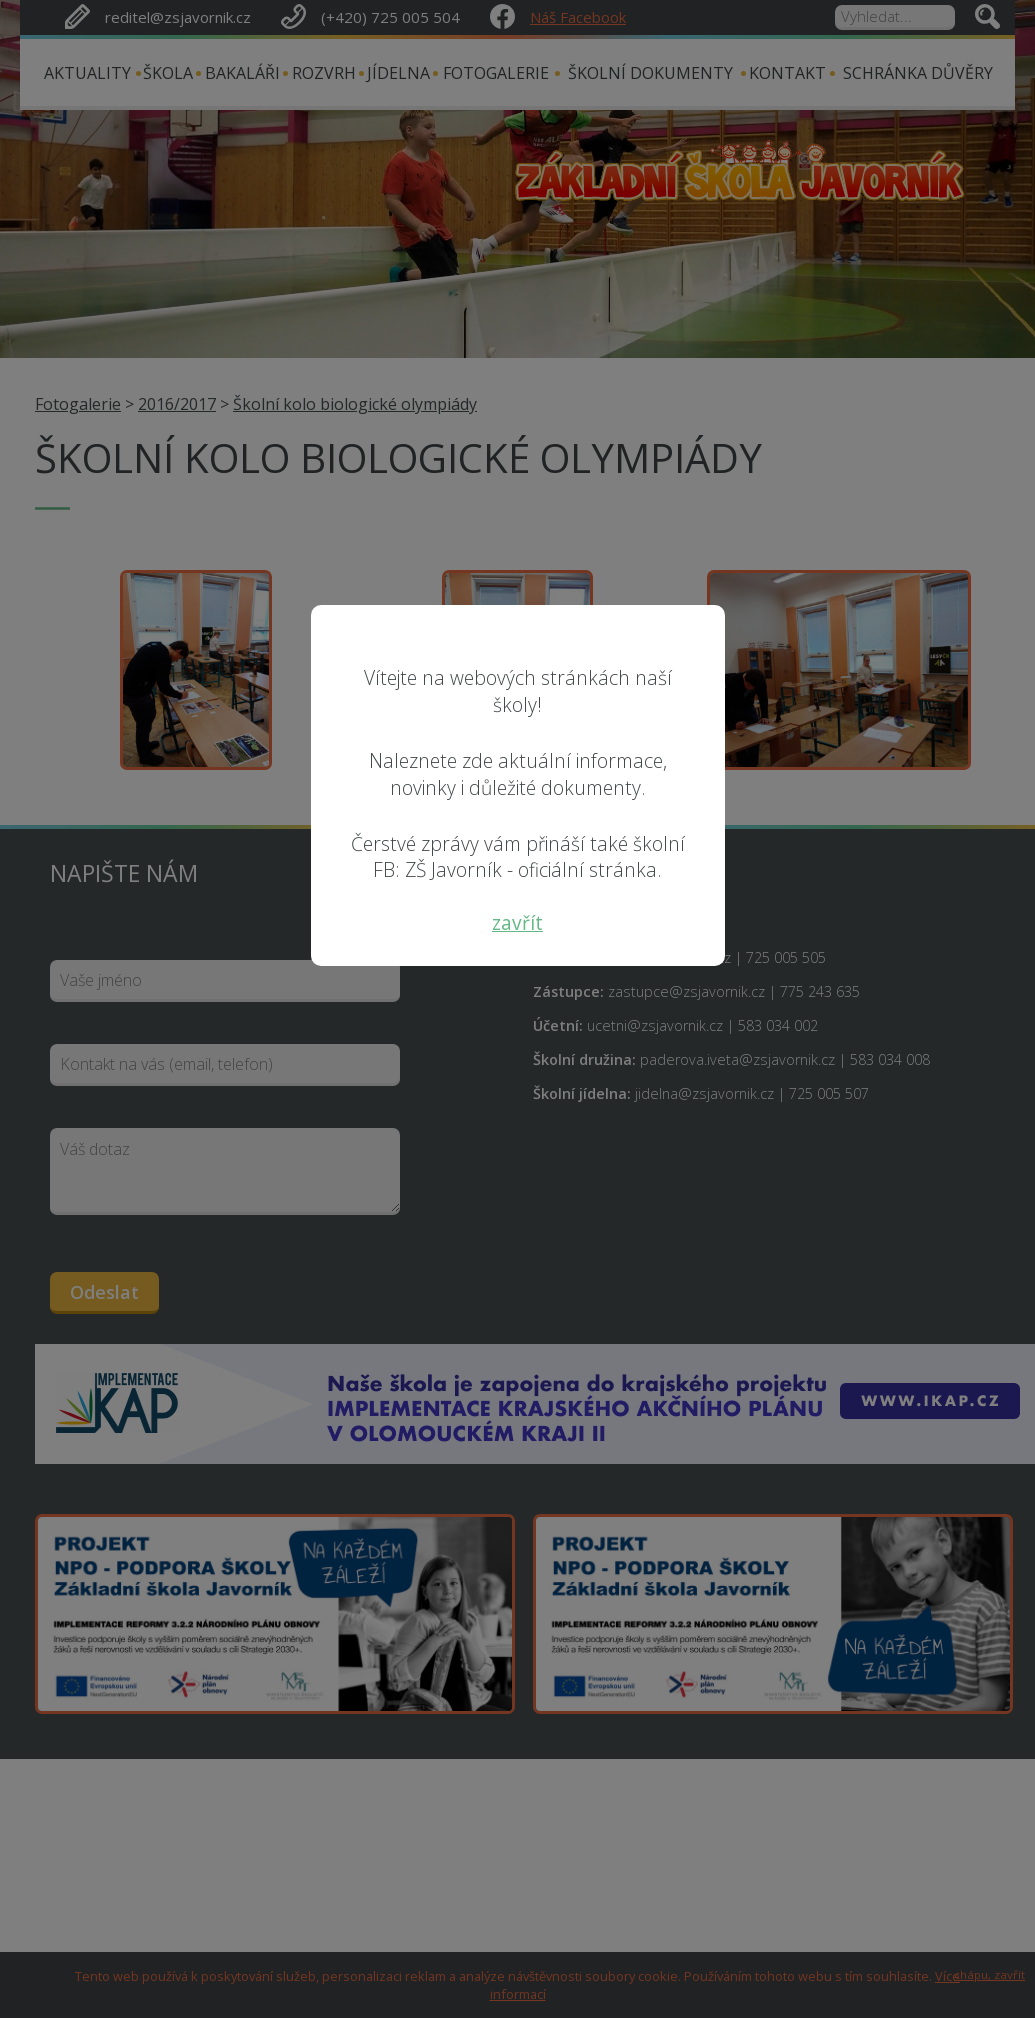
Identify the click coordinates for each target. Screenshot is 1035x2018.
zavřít (517, 922)
